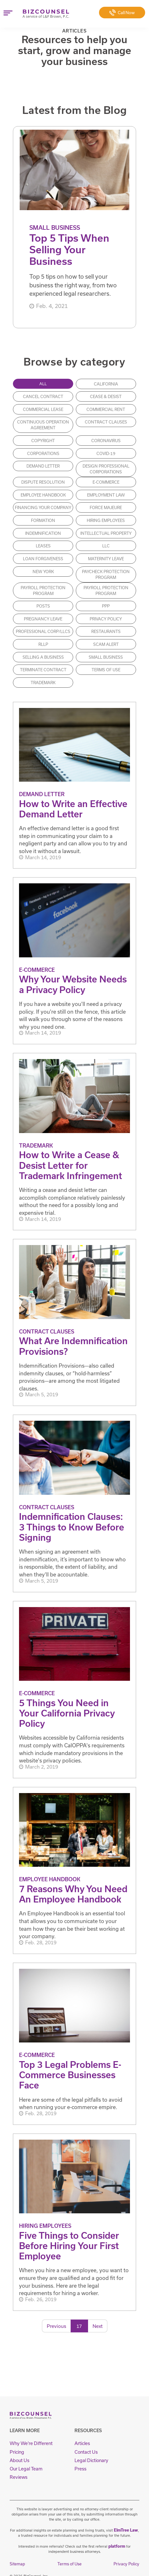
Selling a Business (43, 657)
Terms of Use (106, 670)
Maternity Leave (106, 559)
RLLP (43, 644)
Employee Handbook (43, 495)
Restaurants (106, 631)
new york (43, 571)
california (106, 384)
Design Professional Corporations (106, 469)
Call (122, 12)
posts (43, 606)
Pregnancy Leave (43, 619)
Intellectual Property (106, 533)
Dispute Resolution (43, 482)
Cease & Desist (106, 397)
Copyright (43, 441)
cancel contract (43, 397)
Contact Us (84, 2450)
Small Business (106, 657)
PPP (106, 606)
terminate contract (43, 670)
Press (79, 2465)
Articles (80, 2443)
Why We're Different (27, 2443)
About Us (18, 2457)
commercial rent (105, 409)
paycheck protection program (106, 574)
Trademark (43, 683)
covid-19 (105, 453)
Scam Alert (106, 644)
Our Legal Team (23, 2465)
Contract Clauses (106, 422)
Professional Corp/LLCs (43, 631)
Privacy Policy (106, 619)
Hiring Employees (106, 520)
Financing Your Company (43, 508)
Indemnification (43, 533)
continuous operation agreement (43, 425)
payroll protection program (43, 590)
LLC (106, 546)
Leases (43, 546)
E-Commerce (106, 482)
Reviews (17, 2472)
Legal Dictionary (88, 2457)
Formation (43, 520)
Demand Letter (43, 466)
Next (98, 2326)
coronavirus (106, 441)
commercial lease (43, 409)
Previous (56, 2326)
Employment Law (106, 495)
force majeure (106, 508)
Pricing (16, 2450)
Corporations (43, 453)
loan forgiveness (43, 559)
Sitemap (17, 2555)
